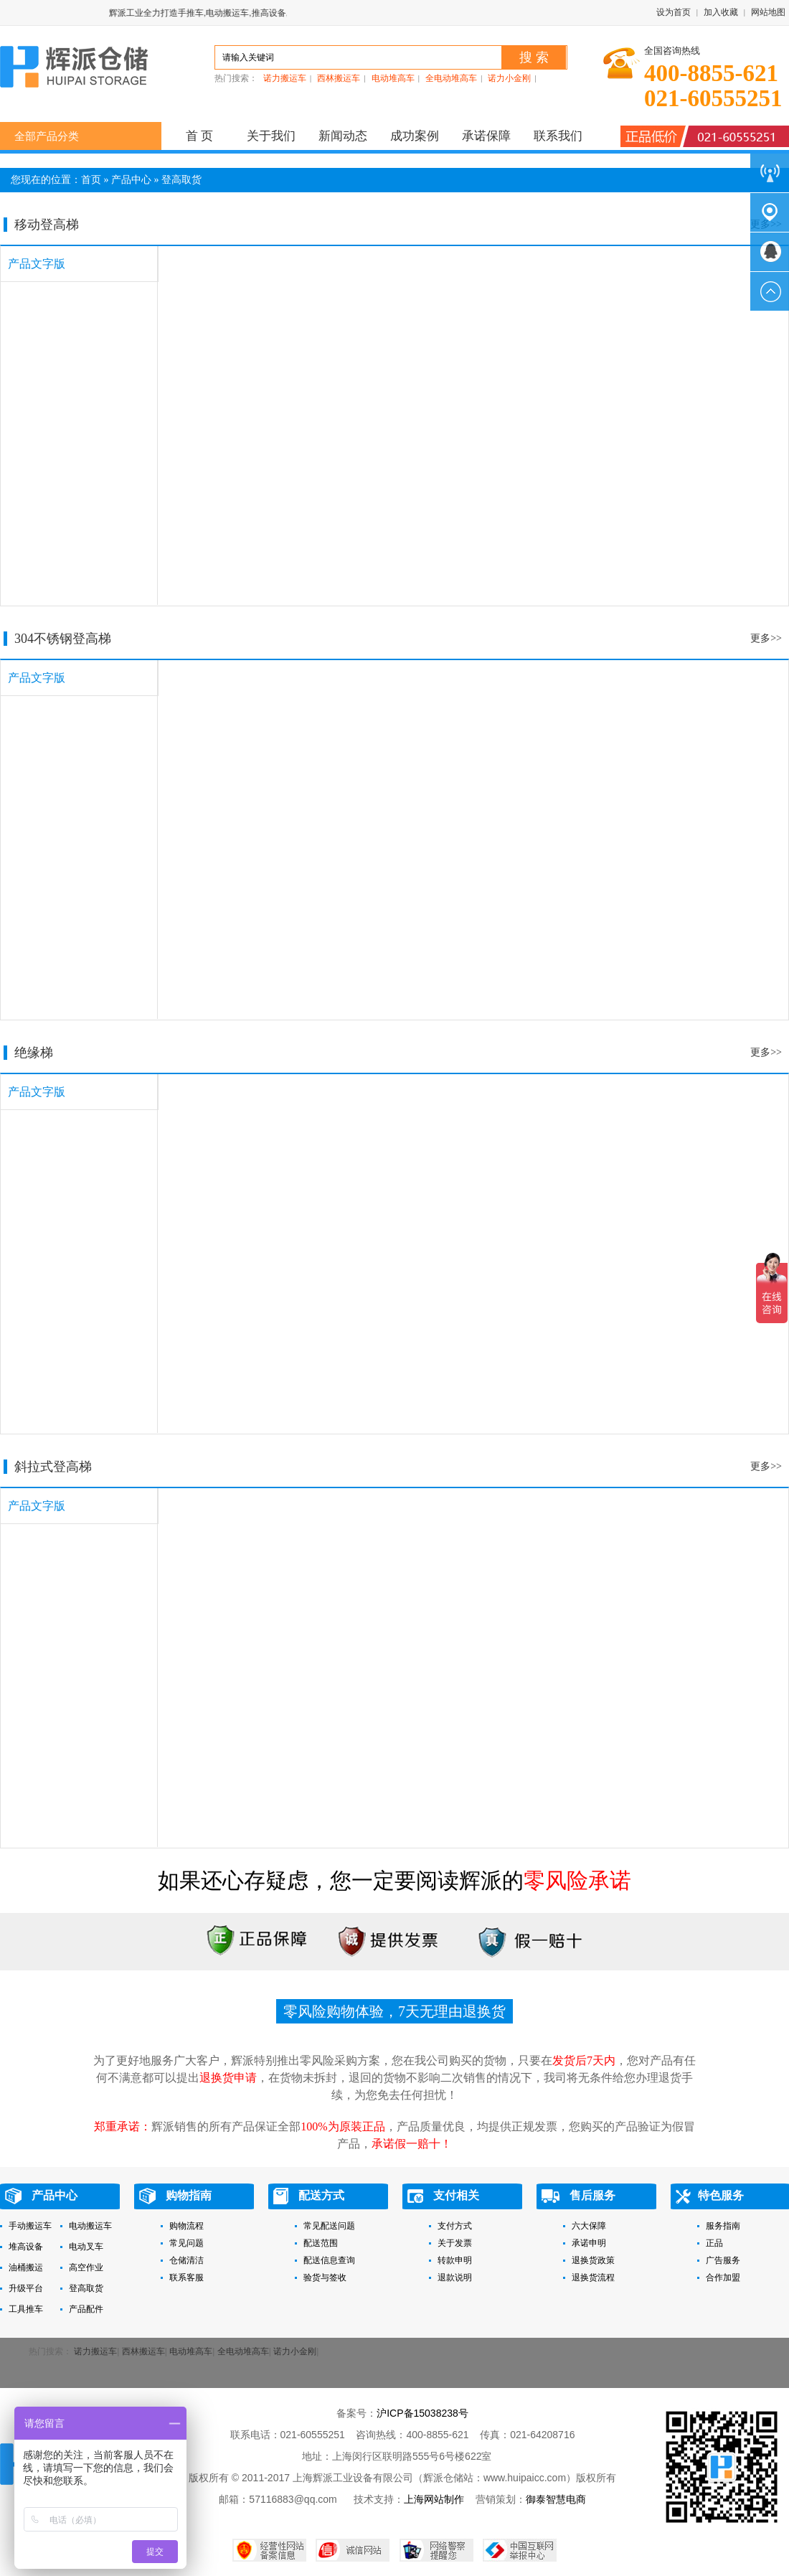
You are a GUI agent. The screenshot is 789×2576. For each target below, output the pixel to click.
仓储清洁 (186, 2260)
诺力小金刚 (509, 78)
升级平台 (26, 2288)
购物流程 (186, 2226)
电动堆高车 (393, 78)
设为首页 (673, 12)
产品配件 (86, 2309)
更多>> (766, 638)
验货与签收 (324, 2277)
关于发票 (455, 2243)
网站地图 (768, 12)
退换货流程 (593, 2277)
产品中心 (131, 179)
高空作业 (86, 2267)
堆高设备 (26, 2247)
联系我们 (558, 136)
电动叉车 (86, 2247)
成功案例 (414, 136)
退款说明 (455, 2277)
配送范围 (320, 2243)
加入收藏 (721, 12)
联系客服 (186, 2277)
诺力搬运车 (284, 78)
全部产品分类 (46, 136)
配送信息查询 (329, 2260)
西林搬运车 (338, 78)
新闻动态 (342, 136)
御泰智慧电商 (556, 2499)
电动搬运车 (90, 2226)
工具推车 (26, 2309)
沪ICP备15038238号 (422, 2413)
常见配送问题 (329, 2226)
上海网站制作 (434, 2499)
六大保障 (589, 2226)
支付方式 (455, 2226)
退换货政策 (593, 2260)
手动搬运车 (30, 2226)
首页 (91, 179)
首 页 (200, 136)
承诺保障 (486, 136)
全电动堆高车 (451, 78)
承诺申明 (589, 2243)
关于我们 (271, 136)
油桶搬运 (26, 2267)
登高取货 (181, 179)
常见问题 (186, 2243)
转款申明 (455, 2260)
